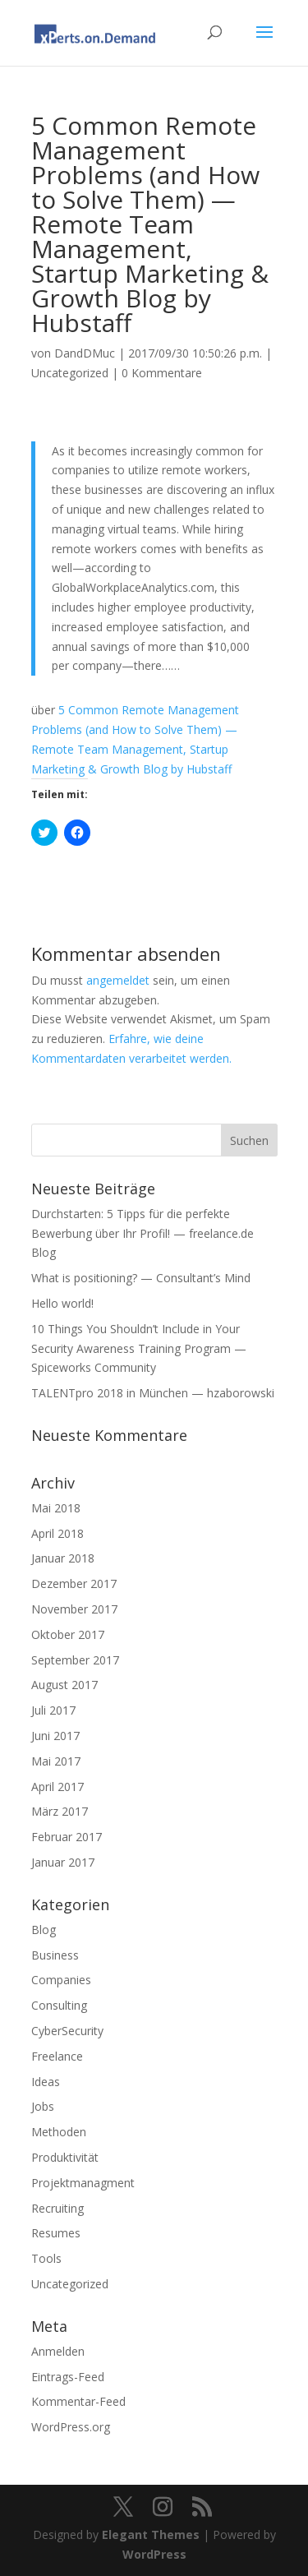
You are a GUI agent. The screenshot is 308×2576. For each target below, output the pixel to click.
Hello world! (62, 1303)
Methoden (58, 2132)
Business (55, 1955)
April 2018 (57, 1533)
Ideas (45, 2081)
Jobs (42, 2106)
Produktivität (65, 2157)
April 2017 (57, 1786)
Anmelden (58, 2351)
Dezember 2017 (74, 1583)
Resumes (55, 2233)
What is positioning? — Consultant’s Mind (141, 1278)
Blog (43, 1929)
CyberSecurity (67, 2030)
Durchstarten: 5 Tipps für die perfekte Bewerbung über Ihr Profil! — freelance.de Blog (142, 1233)
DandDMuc (84, 353)
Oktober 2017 (67, 1634)
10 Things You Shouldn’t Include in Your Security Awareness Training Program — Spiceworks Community (138, 1348)
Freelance (57, 2056)
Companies (61, 1979)
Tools (46, 2258)
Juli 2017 (53, 1710)
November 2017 (74, 1609)
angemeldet (117, 980)
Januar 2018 (62, 1558)
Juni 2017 (55, 1735)
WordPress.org (70, 2427)
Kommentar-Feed (78, 2401)
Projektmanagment (83, 2183)
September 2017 (75, 1660)
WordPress (154, 2554)
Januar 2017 (62, 1862)
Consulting (59, 2005)
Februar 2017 (66, 1836)
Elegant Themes (151, 2534)
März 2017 (59, 1811)
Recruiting (57, 2208)
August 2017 (64, 1684)
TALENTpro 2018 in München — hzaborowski (152, 1393)
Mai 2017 (55, 1761)
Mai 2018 (55, 1508)
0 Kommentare (162, 373)
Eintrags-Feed (67, 2376)
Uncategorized (69, 373)
